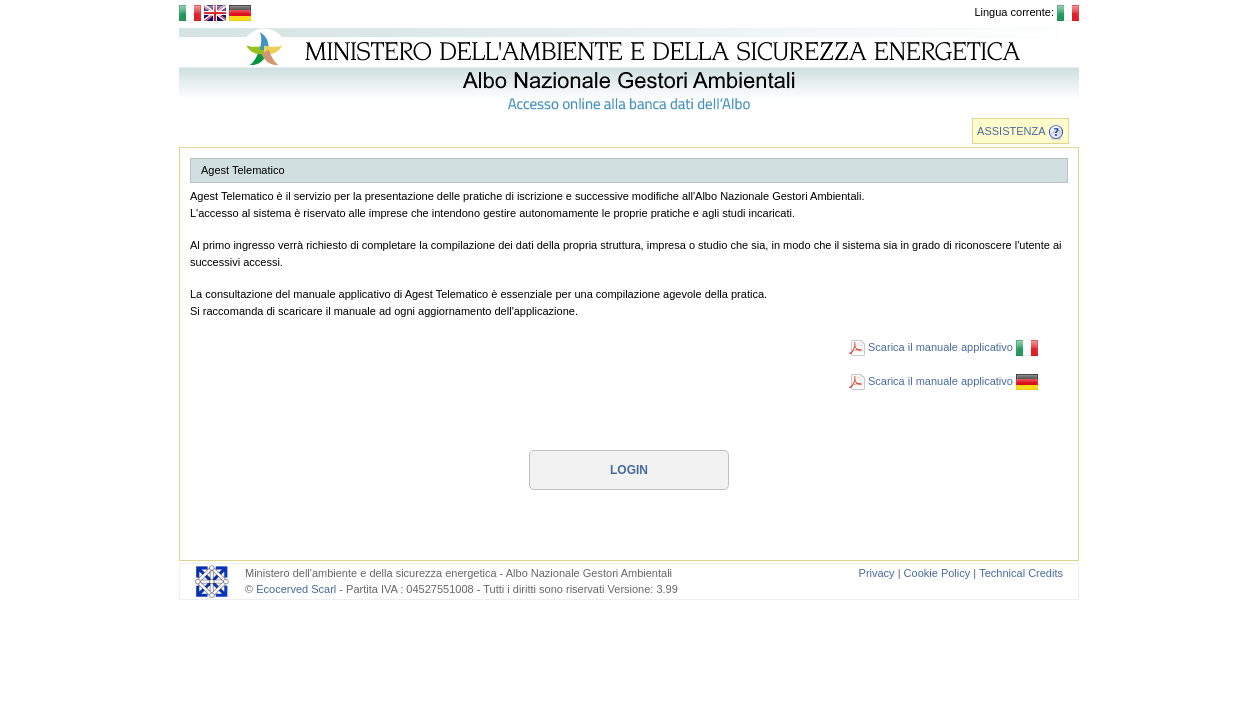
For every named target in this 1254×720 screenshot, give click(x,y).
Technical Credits (1021, 573)
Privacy (877, 573)
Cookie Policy (937, 573)
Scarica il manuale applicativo (943, 347)
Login (629, 470)
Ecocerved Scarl (296, 589)
